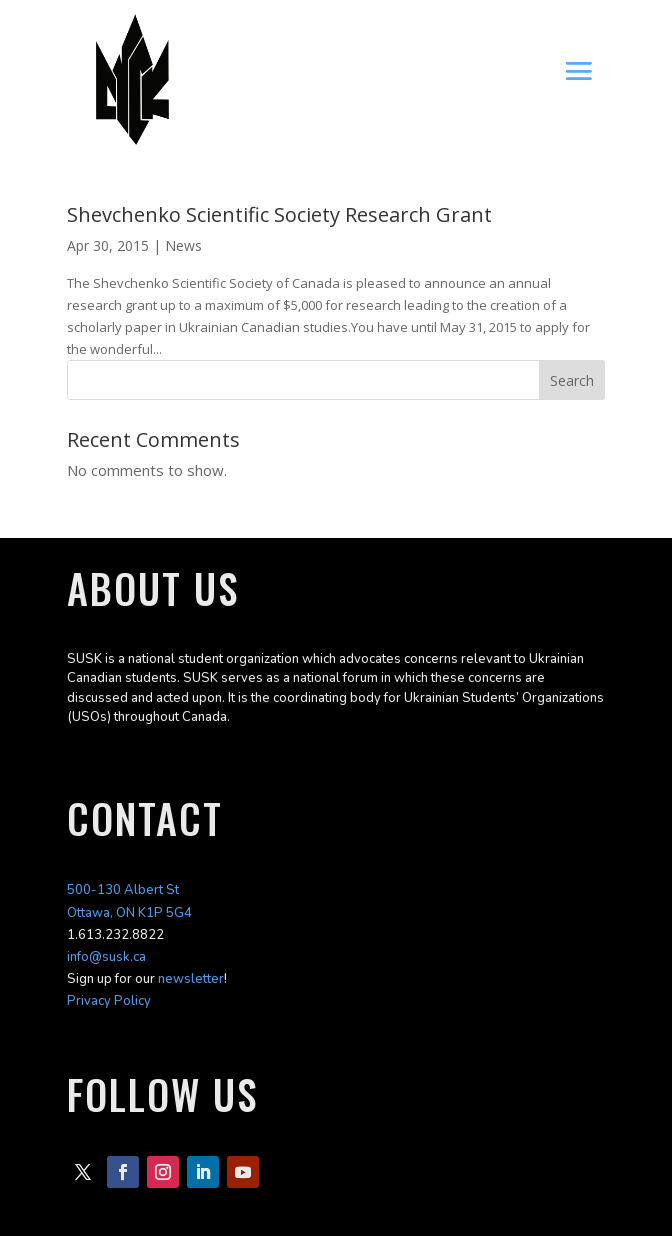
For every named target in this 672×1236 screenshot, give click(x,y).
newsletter (191, 979)
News (183, 245)
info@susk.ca (106, 957)
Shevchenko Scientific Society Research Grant (279, 214)
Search (572, 380)
